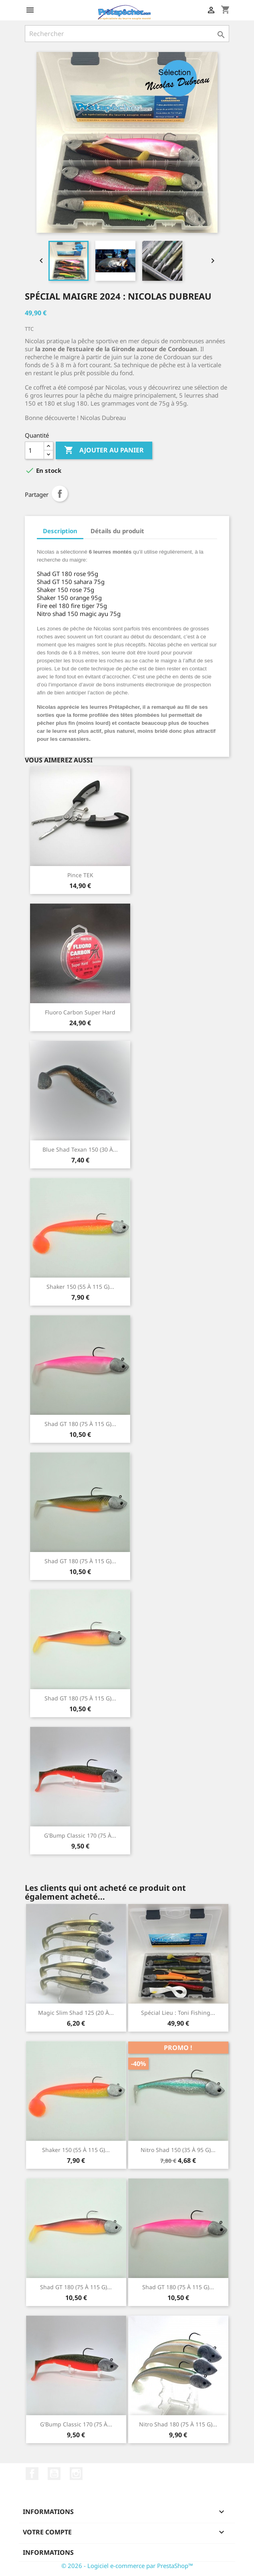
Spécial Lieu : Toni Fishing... (178, 2012)
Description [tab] (60, 531)
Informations (48, 2552)
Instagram (76, 2473)
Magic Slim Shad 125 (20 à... (76, 2012)
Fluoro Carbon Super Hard (80, 1012)
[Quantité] (34, 450)
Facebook (32, 2473)
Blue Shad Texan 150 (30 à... (80, 1149)
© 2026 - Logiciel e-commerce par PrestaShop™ (127, 2566)
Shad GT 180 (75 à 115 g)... (80, 1424)
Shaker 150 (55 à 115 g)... (80, 1286)
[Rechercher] (127, 33)
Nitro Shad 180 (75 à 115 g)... (178, 2424)
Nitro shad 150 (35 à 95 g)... (178, 2150)
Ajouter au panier (104, 450)
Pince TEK (80, 875)
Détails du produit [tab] (117, 531)
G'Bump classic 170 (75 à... (80, 1835)
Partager (60, 494)
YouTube (54, 2473)
